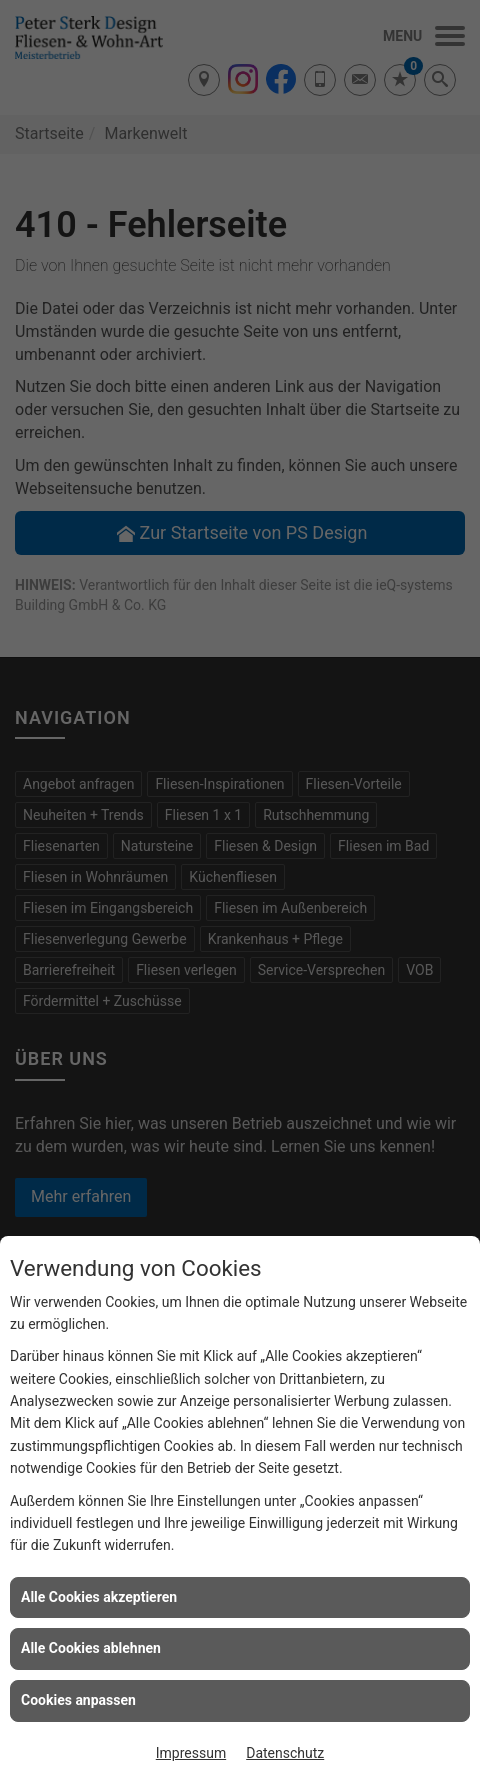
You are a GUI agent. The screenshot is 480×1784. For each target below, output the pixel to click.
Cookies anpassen (78, 1700)
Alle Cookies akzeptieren (99, 1597)
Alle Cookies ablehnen (91, 1648)
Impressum (191, 1753)
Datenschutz (285, 1753)
